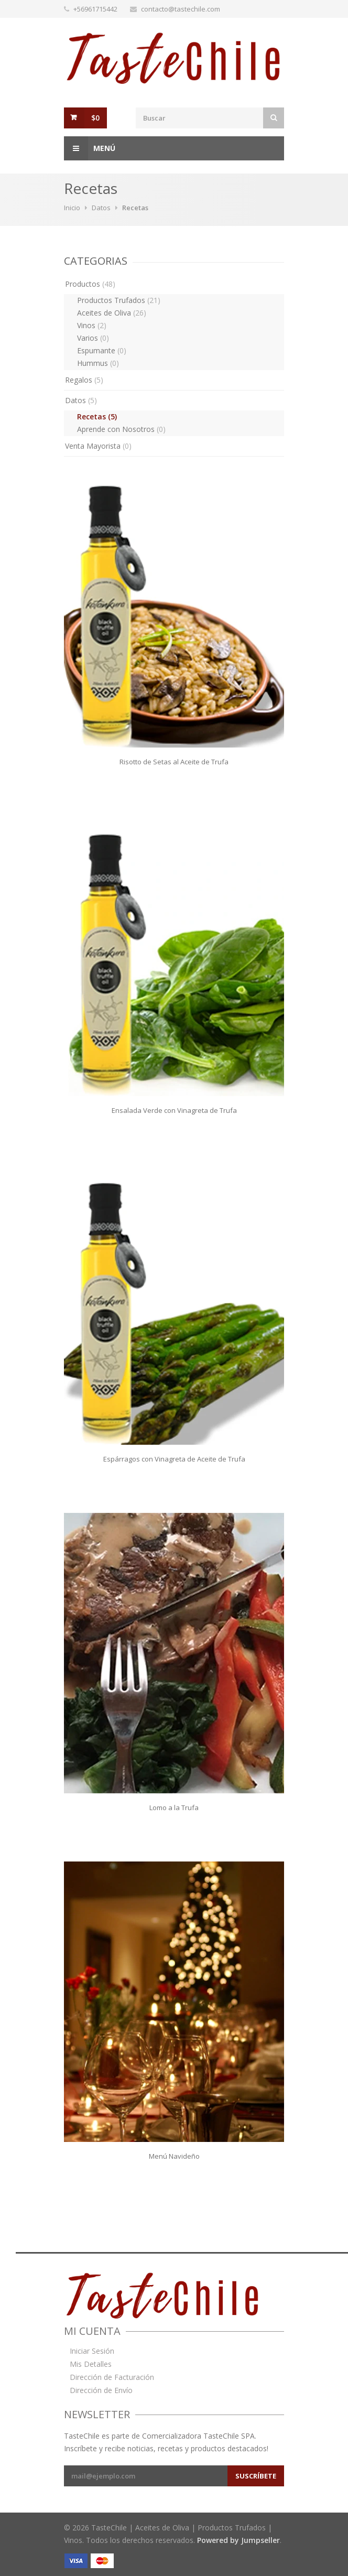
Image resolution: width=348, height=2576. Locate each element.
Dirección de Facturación (112, 2377)
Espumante (101, 350)
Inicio (72, 207)
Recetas (97, 416)
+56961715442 (95, 9)
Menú (89, 148)
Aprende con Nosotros (121, 429)
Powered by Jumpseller (238, 2540)
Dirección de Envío (101, 2390)
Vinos (91, 325)
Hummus (98, 363)
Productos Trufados (118, 300)
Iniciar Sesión (92, 2351)
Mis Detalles (91, 2364)
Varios (93, 338)
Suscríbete (255, 2476)
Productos (90, 284)
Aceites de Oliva (111, 313)
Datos (101, 207)
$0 (95, 118)
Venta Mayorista (98, 446)
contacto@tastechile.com (180, 9)
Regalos (84, 380)
